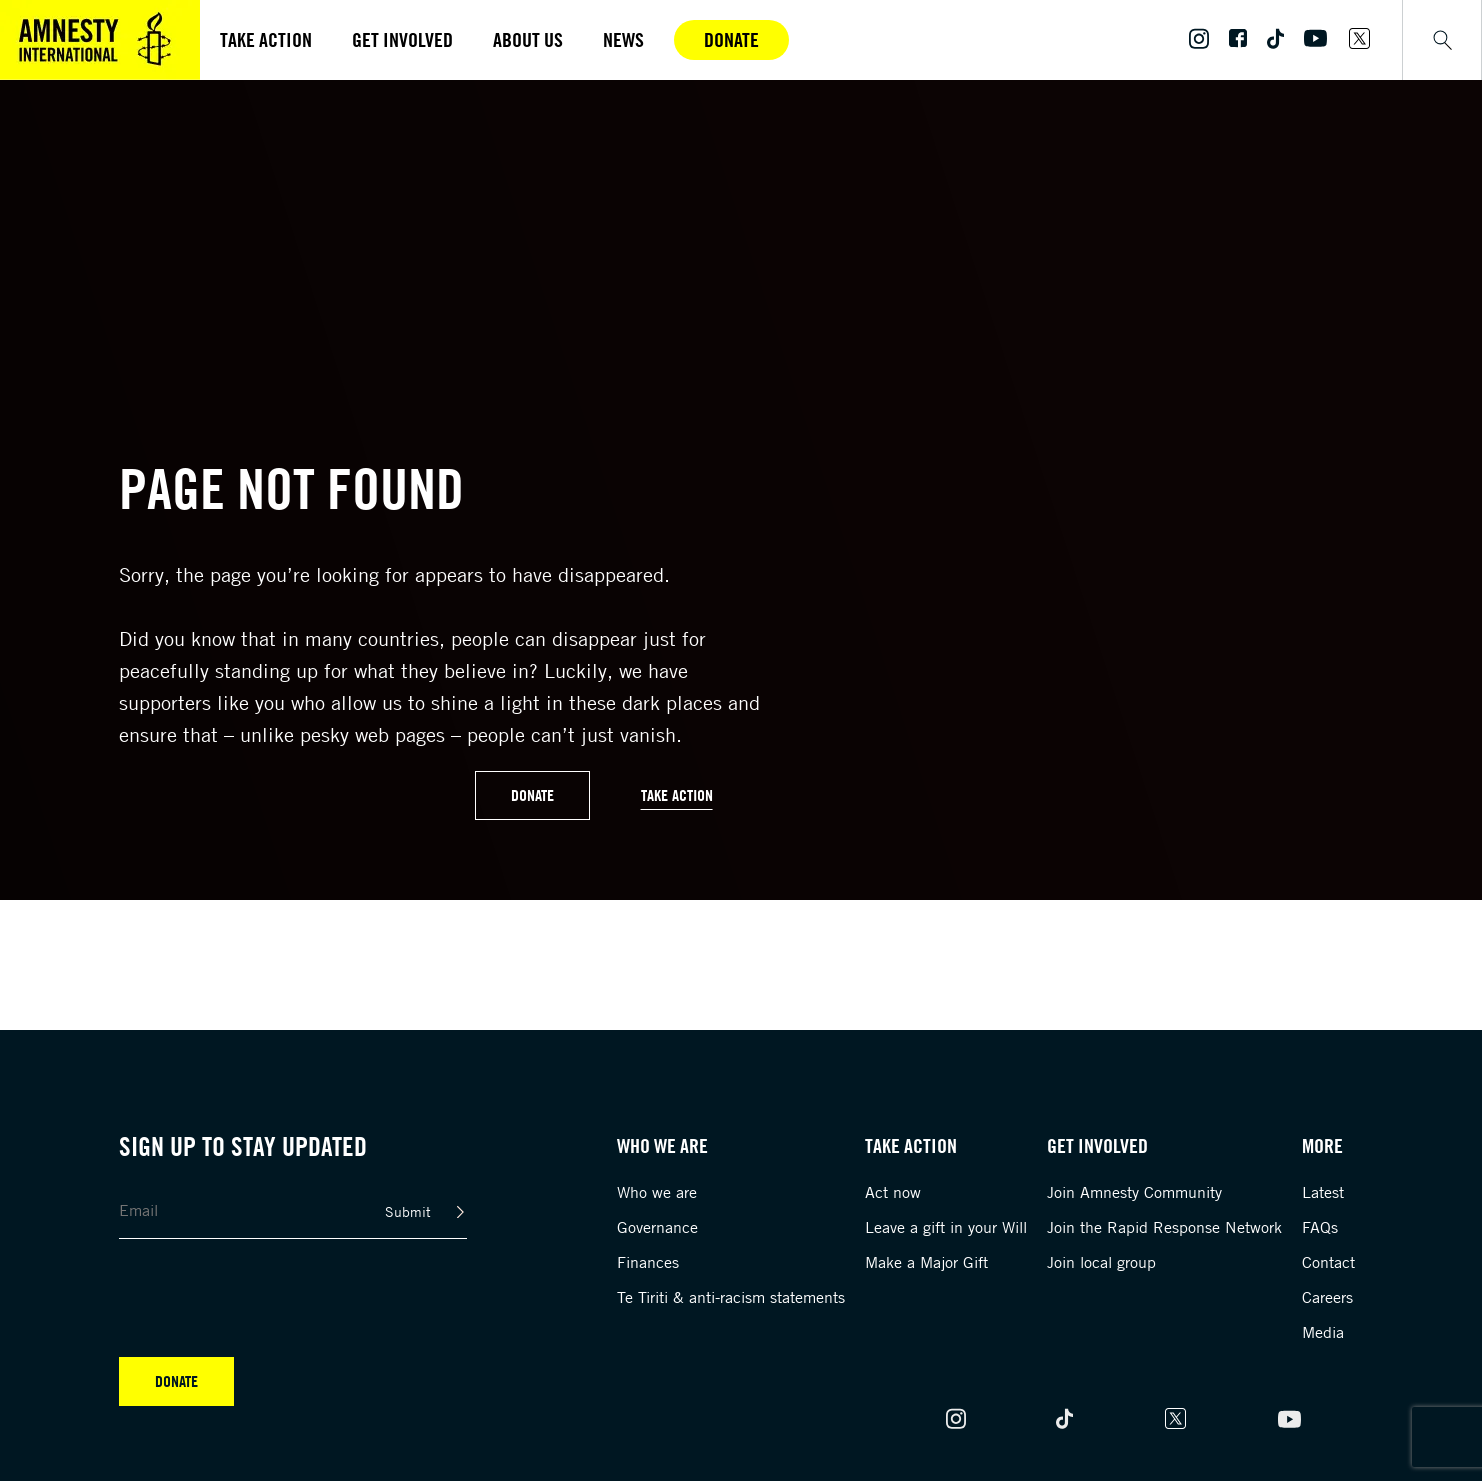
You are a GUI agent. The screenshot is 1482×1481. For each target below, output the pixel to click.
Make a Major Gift (926, 1262)
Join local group (1101, 1262)
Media (1323, 1332)
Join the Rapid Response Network (1164, 1227)
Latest (1323, 1192)
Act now (893, 1192)
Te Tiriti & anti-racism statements (731, 1297)
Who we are (657, 1192)
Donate (731, 39)
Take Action (677, 795)
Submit (408, 1211)
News (623, 39)
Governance (657, 1227)
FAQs (1320, 1227)
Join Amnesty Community (1134, 1192)
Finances (648, 1262)
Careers (1327, 1297)
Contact (1328, 1262)
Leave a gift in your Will (946, 1227)
